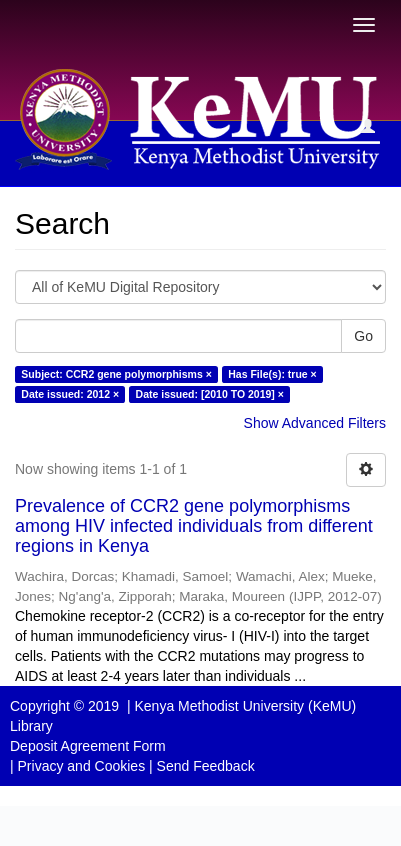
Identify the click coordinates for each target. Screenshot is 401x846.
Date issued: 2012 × (70, 394)
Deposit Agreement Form (88, 746)
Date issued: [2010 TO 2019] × (210, 394)
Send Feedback (206, 766)
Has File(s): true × (272, 374)
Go (363, 336)
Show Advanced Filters (315, 423)
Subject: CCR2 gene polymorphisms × (116, 374)
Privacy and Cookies (82, 766)
